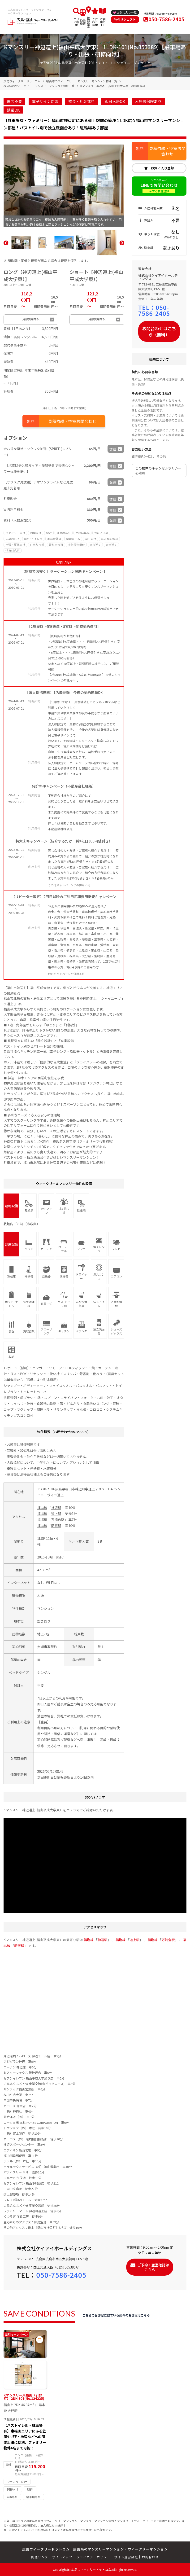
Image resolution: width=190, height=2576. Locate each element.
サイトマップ (62, 2556)
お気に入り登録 (162, 168)
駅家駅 (56, 1525)
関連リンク (39, 2556)
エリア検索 (76, 22)
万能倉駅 (58, 1519)
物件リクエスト (125, 19)
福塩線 (42, 1507)
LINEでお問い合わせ (158, 187)
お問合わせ (150, 2556)
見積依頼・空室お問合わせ (72, 421)
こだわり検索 (95, 22)
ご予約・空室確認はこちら (153, 2267)
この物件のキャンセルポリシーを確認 (158, 470)
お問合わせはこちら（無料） (159, 331)
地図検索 (88, 22)
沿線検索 (83, 21)
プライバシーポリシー (93, 2556)
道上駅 (56, 1513)
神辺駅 (56, 1507)
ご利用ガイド (103, 22)
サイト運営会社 (126, 2556)
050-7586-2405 (166, 19)
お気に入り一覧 (127, 12)
